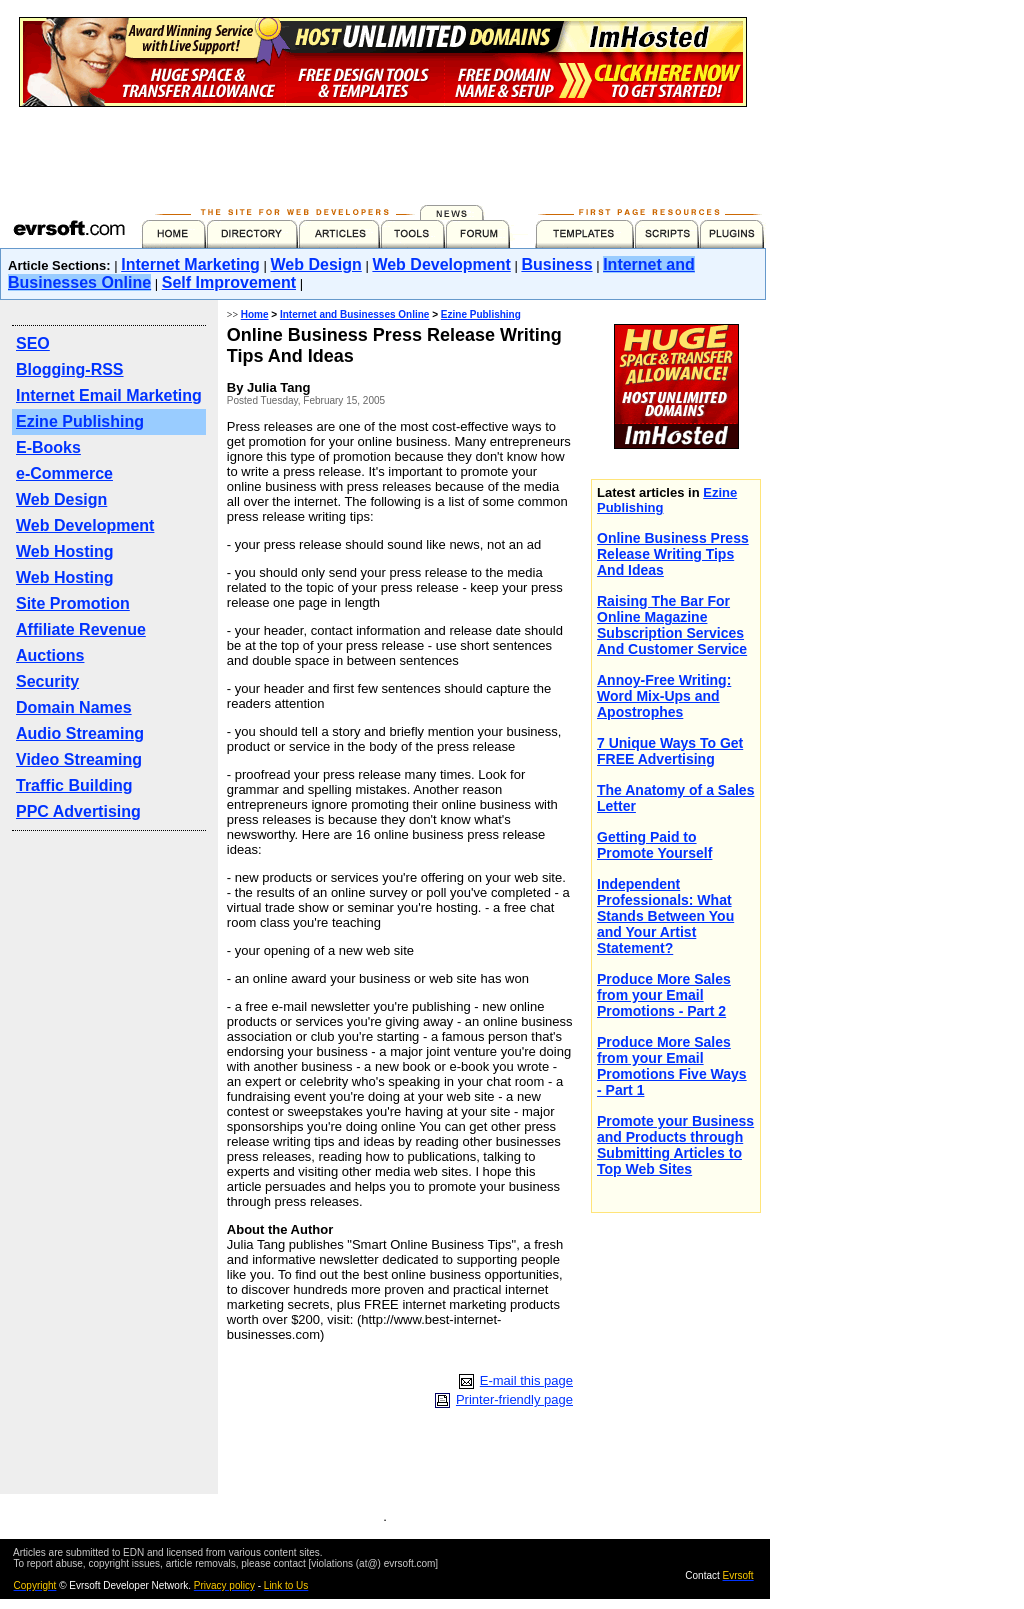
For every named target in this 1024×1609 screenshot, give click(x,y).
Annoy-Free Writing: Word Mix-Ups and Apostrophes (664, 696)
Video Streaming (79, 759)
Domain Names (74, 707)
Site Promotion (73, 603)
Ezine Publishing (80, 421)
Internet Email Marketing (109, 395)
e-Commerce (64, 473)
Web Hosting (64, 551)
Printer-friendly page (514, 1399)
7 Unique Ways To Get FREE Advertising (670, 751)
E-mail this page (526, 1380)
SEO (33, 343)
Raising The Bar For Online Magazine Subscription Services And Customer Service (672, 625)
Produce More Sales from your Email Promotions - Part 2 (664, 995)
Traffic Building (74, 785)
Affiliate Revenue (81, 629)
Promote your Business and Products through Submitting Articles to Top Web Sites (675, 1145)
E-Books (48, 447)
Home (255, 314)
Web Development (441, 264)
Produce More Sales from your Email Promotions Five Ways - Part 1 (672, 1066)
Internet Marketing (190, 264)
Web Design (316, 264)
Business (556, 264)
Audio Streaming (80, 733)
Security (47, 681)
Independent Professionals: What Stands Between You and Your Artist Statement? (665, 916)
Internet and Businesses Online (354, 314)
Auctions (50, 655)
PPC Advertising (78, 811)
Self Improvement (229, 282)
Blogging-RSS (70, 369)
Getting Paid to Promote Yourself (654, 845)
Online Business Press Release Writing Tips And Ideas (673, 554)
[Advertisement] (383, 152)
